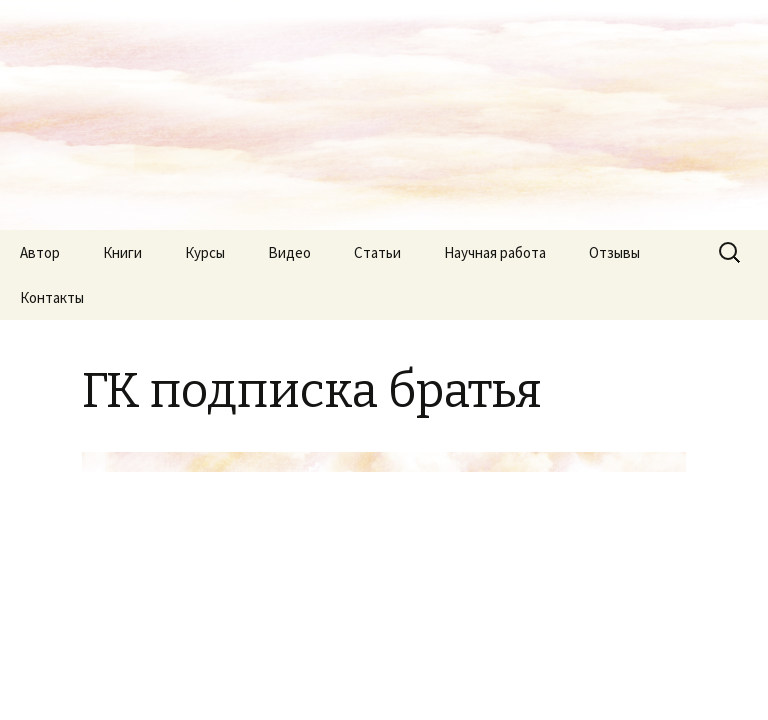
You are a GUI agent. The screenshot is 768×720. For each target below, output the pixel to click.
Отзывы (614, 252)
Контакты (52, 297)
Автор (40, 252)
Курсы (205, 252)
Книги (122, 252)
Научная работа (495, 252)
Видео (289, 252)
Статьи (377, 252)
